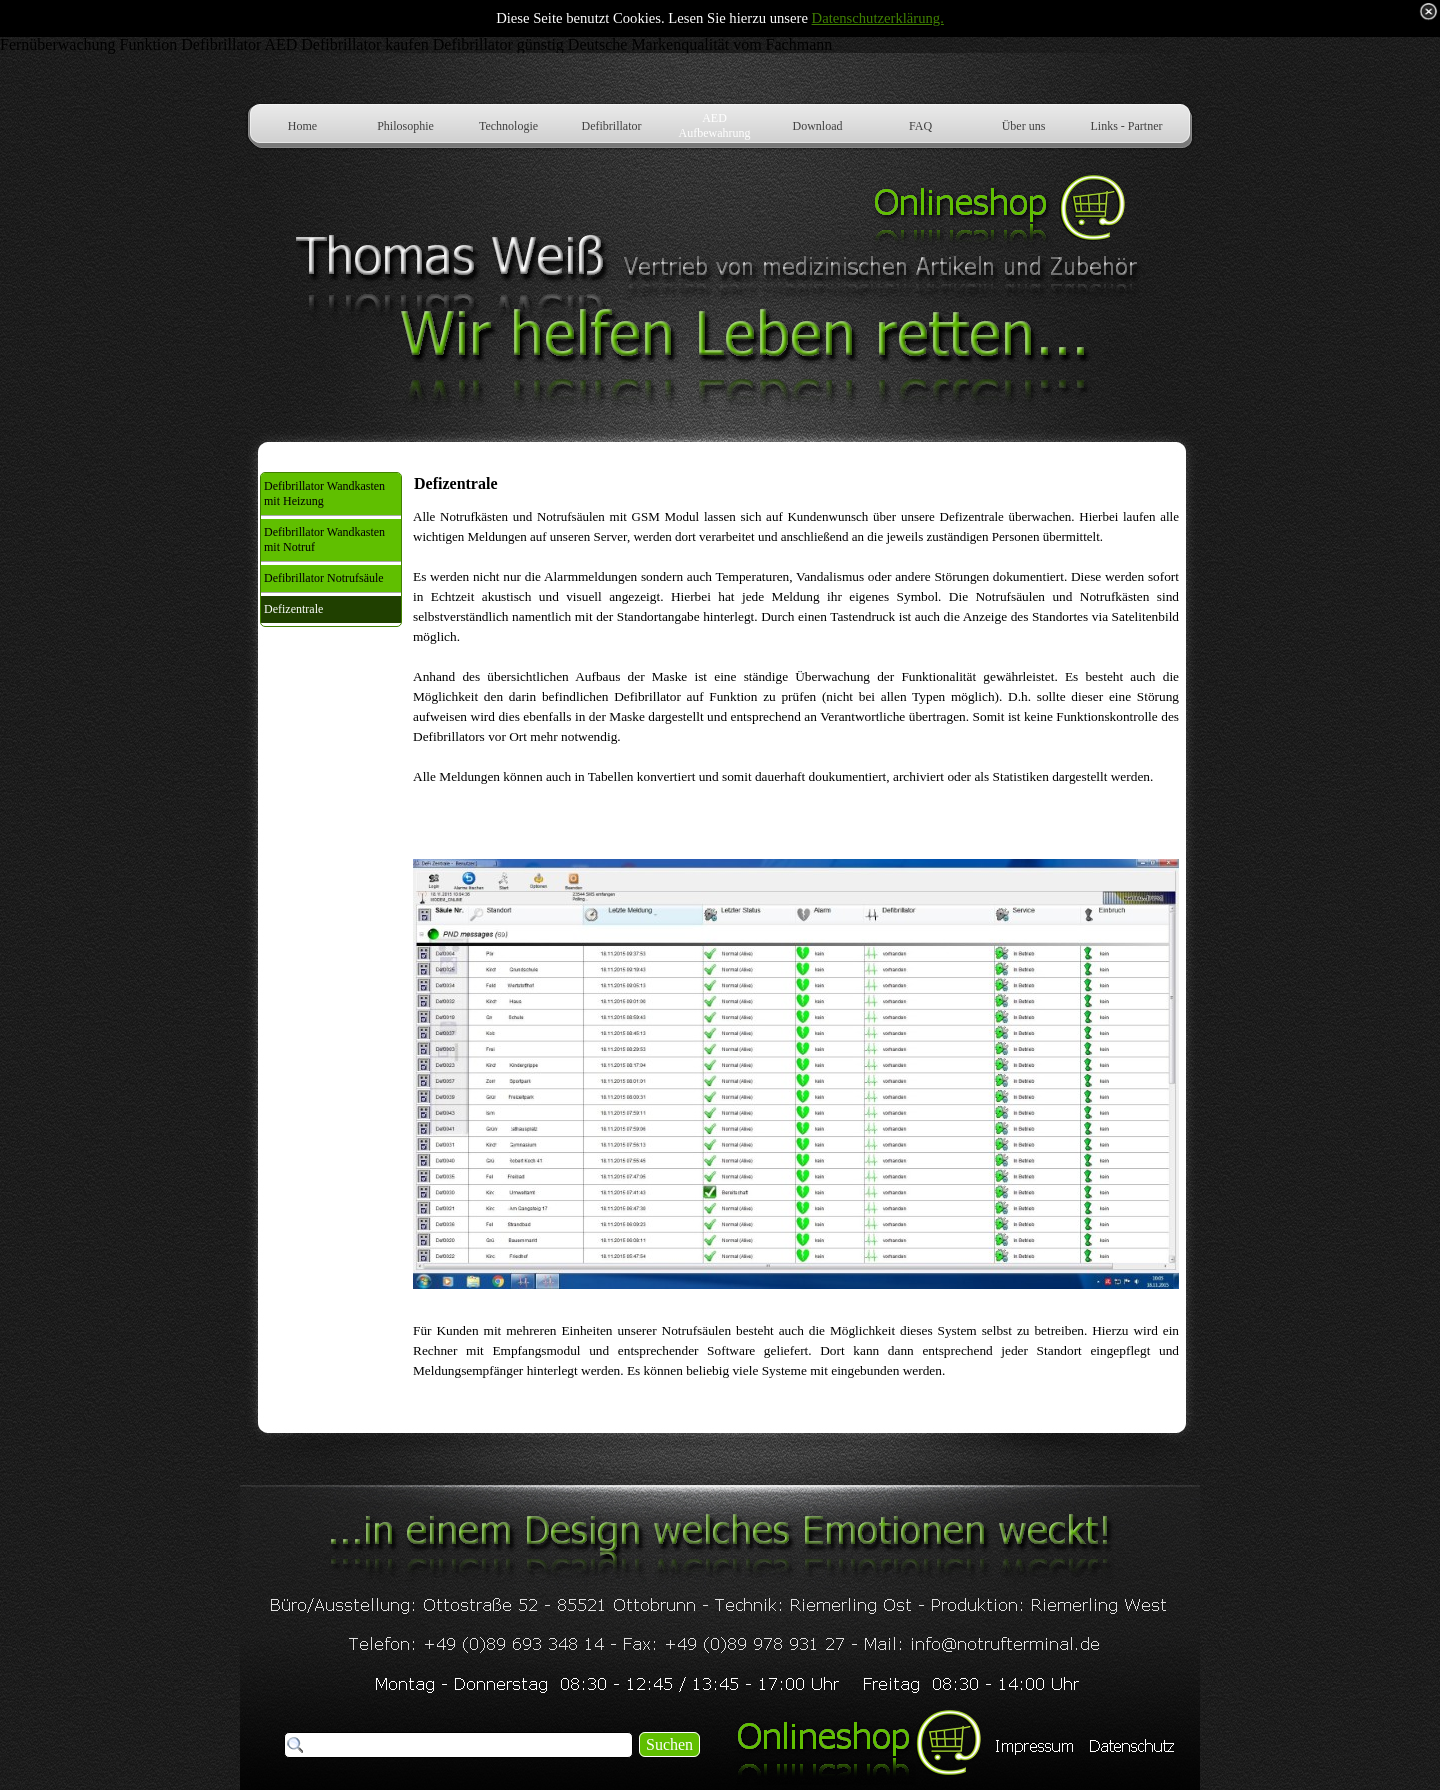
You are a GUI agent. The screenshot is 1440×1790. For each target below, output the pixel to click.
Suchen (669, 1744)
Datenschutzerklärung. (878, 18)
